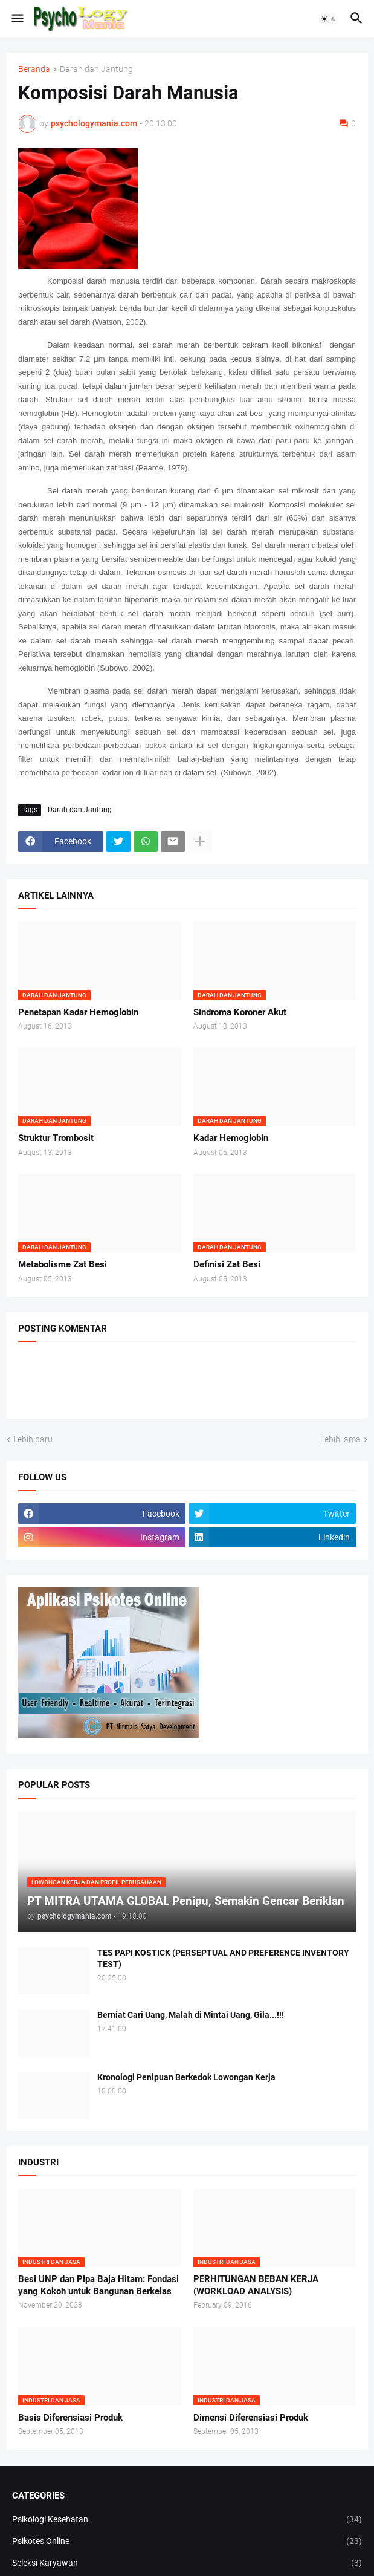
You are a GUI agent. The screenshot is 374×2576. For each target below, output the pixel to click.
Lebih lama (340, 1439)
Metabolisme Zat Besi (62, 1264)
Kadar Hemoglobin (230, 1138)
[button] (16, 18)
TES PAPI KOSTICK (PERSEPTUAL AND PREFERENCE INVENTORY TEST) (223, 1958)
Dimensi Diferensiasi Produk (250, 2417)
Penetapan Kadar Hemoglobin (78, 1012)
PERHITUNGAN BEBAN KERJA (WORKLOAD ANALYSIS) (255, 2285)
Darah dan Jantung (96, 69)
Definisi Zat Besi (226, 1264)
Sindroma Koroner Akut (239, 1012)
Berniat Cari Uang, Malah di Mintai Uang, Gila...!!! (190, 2015)
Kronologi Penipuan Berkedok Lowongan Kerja (186, 2077)
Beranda (34, 69)
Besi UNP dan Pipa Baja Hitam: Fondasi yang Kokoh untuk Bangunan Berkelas (98, 2285)
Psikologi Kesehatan (187, 2520)
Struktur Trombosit (56, 1138)
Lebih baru (33, 1439)
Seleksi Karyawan (187, 2563)
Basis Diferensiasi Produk (70, 2417)
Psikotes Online (187, 2541)
